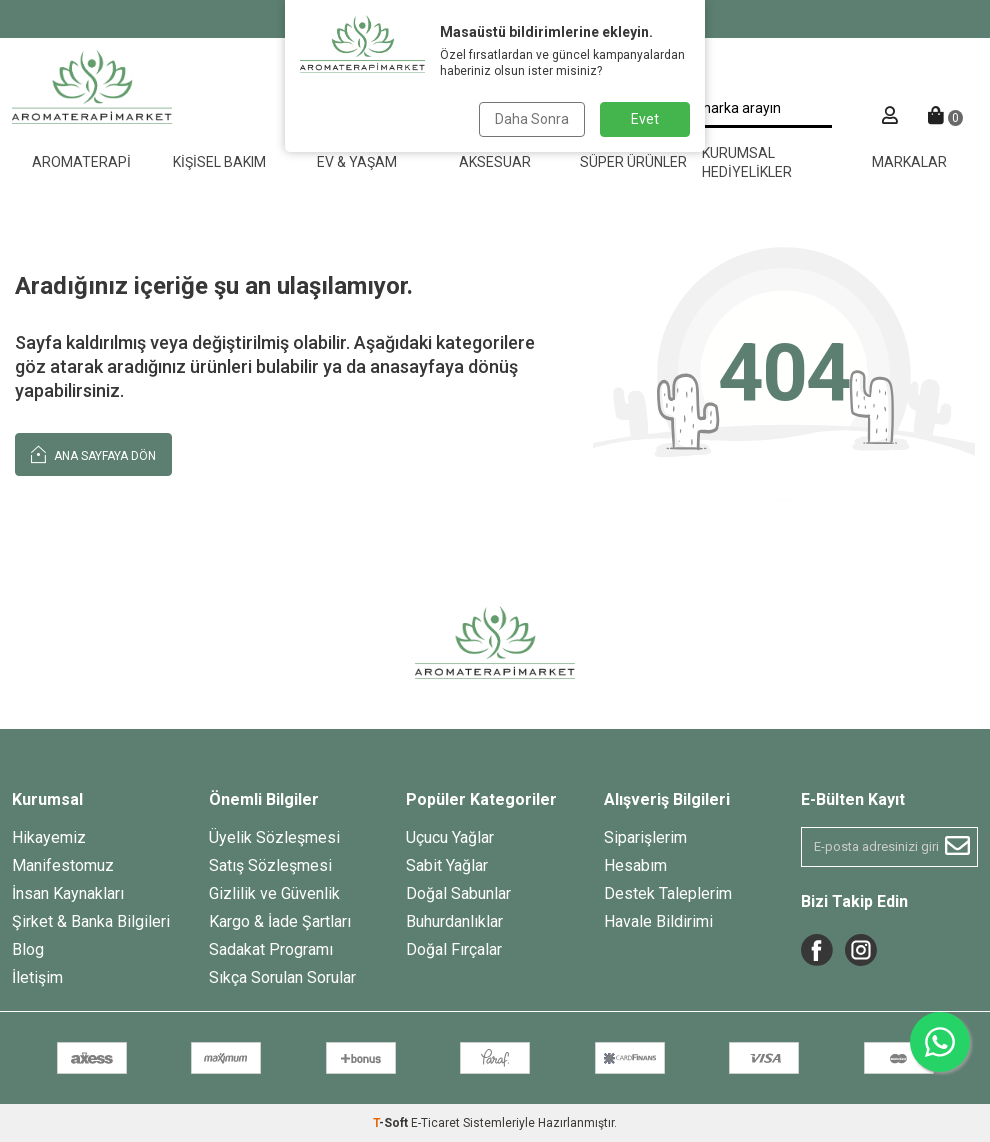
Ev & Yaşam (357, 162)
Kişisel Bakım (219, 162)
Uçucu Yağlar (450, 837)
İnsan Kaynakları (68, 893)
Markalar (909, 162)
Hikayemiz (49, 837)
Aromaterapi (81, 162)
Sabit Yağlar (447, 865)
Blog (28, 949)
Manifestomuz (63, 865)
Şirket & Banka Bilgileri (91, 921)
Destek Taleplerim (668, 893)
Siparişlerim (645, 837)
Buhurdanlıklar (454, 921)
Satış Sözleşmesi (270, 865)
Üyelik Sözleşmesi (274, 837)
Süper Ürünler (633, 162)
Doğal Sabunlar (458, 893)
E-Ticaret (435, 1123)
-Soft (392, 1123)
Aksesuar (495, 162)
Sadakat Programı (271, 949)
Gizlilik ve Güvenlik (274, 893)
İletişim (37, 977)
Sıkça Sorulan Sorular (282, 977)
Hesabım (635, 865)
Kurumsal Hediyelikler (747, 162)
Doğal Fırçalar (454, 949)
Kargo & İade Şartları (280, 921)
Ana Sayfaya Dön (93, 453)
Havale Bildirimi (658, 921)
